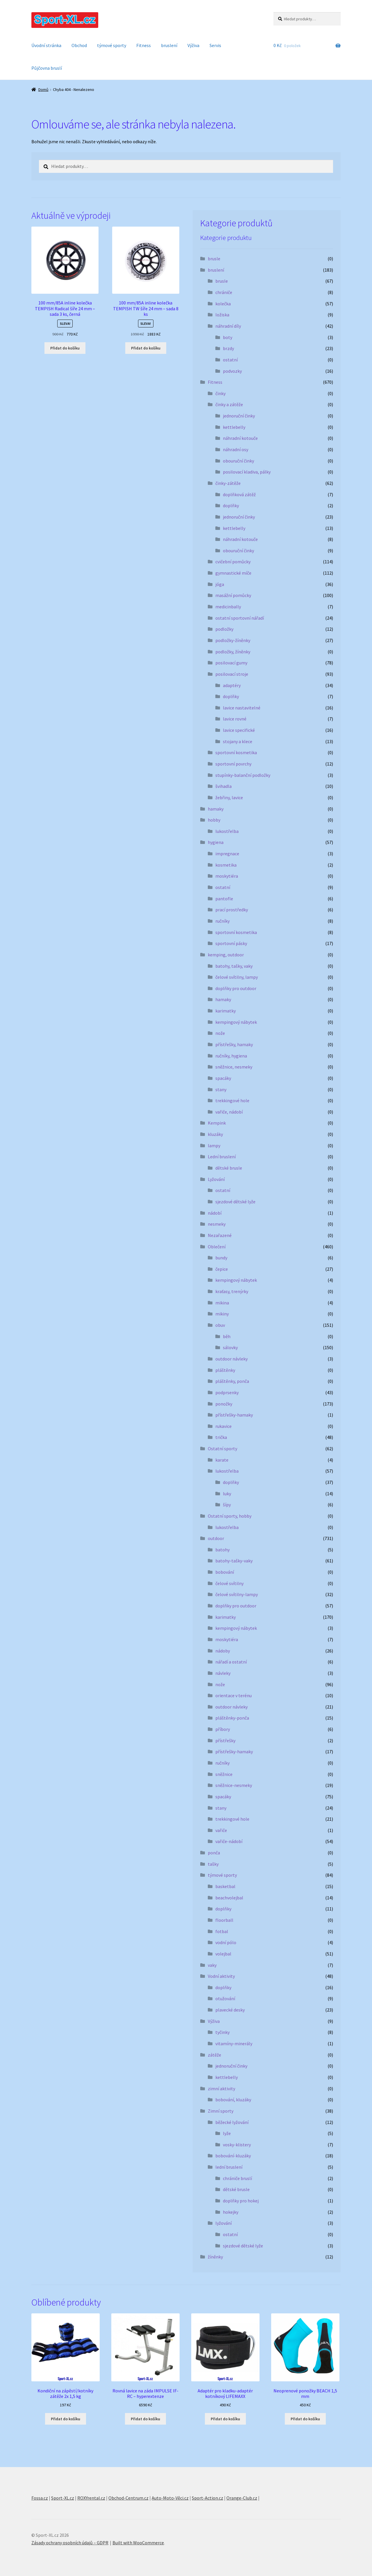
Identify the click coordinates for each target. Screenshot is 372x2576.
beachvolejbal (229, 1898)
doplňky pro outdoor (235, 988)
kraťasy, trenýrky (231, 1291)
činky (220, 393)
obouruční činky (238, 461)
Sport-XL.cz (62, 2498)
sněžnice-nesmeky (233, 1785)
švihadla (223, 786)
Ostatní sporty (222, 1448)
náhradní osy (235, 449)
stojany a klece (237, 741)
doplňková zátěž (239, 494)
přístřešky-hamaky (234, 1415)
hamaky (215, 809)
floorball (224, 1920)
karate (221, 1460)
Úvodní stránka (46, 45)
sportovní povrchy (233, 764)
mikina (222, 1303)
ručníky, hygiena (231, 1056)
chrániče (223, 292)
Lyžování (216, 1179)
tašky (213, 1864)
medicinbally (228, 607)
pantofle (224, 898)
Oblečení (217, 1247)
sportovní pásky (231, 943)
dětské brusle (228, 1168)
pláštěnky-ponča (232, 1718)
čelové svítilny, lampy (236, 977)
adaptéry (232, 685)
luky (227, 1493)
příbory (222, 1729)
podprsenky (227, 1392)
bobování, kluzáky (233, 2099)
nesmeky (217, 1224)
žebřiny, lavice (229, 797)
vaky (212, 1965)
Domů (43, 89)
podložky (224, 629)
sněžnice (224, 1774)
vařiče (221, 1830)
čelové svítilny (229, 1583)
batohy (222, 1550)
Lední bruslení (222, 1156)
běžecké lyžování (231, 2122)
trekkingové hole (232, 1100)
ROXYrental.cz (91, 2498)
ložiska (222, 315)
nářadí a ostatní (231, 1662)
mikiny (222, 1314)
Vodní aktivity (221, 1976)
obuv (220, 1325)
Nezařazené (220, 1235)
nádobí (214, 1213)
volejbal (223, 1954)
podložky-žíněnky (232, 640)
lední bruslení (228, 2167)
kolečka (223, 303)
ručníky (222, 921)
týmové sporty (111, 45)
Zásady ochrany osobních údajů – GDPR (69, 2542)
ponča (214, 1853)
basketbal (225, 1886)
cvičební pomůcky (233, 561)
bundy (221, 1258)
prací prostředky (231, 910)
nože (220, 1033)
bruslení (169, 45)
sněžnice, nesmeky (233, 1067)
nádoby (222, 1651)
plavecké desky (230, 2010)
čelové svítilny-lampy (236, 1594)
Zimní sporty (220, 2111)
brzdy (228, 348)
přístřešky (225, 1740)
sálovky (230, 1347)
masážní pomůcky (233, 595)
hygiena (215, 842)
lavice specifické (239, 730)
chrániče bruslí (237, 2178)
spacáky (223, 1078)
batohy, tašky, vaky (234, 966)
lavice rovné (234, 719)
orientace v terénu (233, 1695)
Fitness (143, 45)
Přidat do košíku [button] (65, 348)
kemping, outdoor (226, 955)
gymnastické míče (233, 573)
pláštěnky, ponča (232, 1381)
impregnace (227, 853)
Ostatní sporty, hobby (229, 1516)
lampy (214, 1145)
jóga (219, 584)
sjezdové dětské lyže (235, 1201)
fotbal (221, 1931)
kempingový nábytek (236, 1022)
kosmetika (226, 865)
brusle (214, 258)
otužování (225, 1998)
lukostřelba (227, 831)
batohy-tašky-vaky (234, 1561)
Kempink (217, 1123)
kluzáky (215, 1134)
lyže (227, 2133)
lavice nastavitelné (241, 708)
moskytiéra (226, 876)
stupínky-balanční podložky (242, 775)
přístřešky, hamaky (234, 1044)
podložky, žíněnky (232, 652)
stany (220, 1089)
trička (221, 1437)
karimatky (225, 1011)
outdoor (216, 1538)
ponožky (223, 1404)
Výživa (193, 45)
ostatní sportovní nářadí (239, 618)
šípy (227, 1504)
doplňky (231, 505)
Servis (215, 45)
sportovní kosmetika (236, 752)
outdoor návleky (231, 1359)
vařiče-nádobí (228, 1841)
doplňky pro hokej (241, 2201)
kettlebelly (234, 427)
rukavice (223, 1426)
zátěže (214, 2055)
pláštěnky (225, 1370)
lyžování (223, 2223)
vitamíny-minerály (233, 2043)
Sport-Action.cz (207, 2498)
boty (227, 337)
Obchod (79, 45)
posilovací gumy (231, 663)
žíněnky (215, 2257)
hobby (214, 820)
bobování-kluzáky (233, 2156)
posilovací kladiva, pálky (247, 472)
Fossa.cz (39, 2498)
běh (226, 1336)
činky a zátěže (229, 404)
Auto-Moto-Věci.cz (170, 2498)
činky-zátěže (228, 483)
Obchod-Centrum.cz (128, 2498)
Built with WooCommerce (138, 2542)
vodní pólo (225, 1942)
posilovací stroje (231, 674)
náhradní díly (228, 326)
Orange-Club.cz (241, 2498)
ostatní (230, 360)
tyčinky (222, 2032)
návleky (222, 1673)
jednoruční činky (239, 416)
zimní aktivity (221, 2088)
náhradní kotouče (240, 438)
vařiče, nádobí (229, 1112)
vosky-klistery (237, 2144)
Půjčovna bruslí (46, 68)
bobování (224, 1572)
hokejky (230, 2212)
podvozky (232, 371)
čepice (221, 1269)
